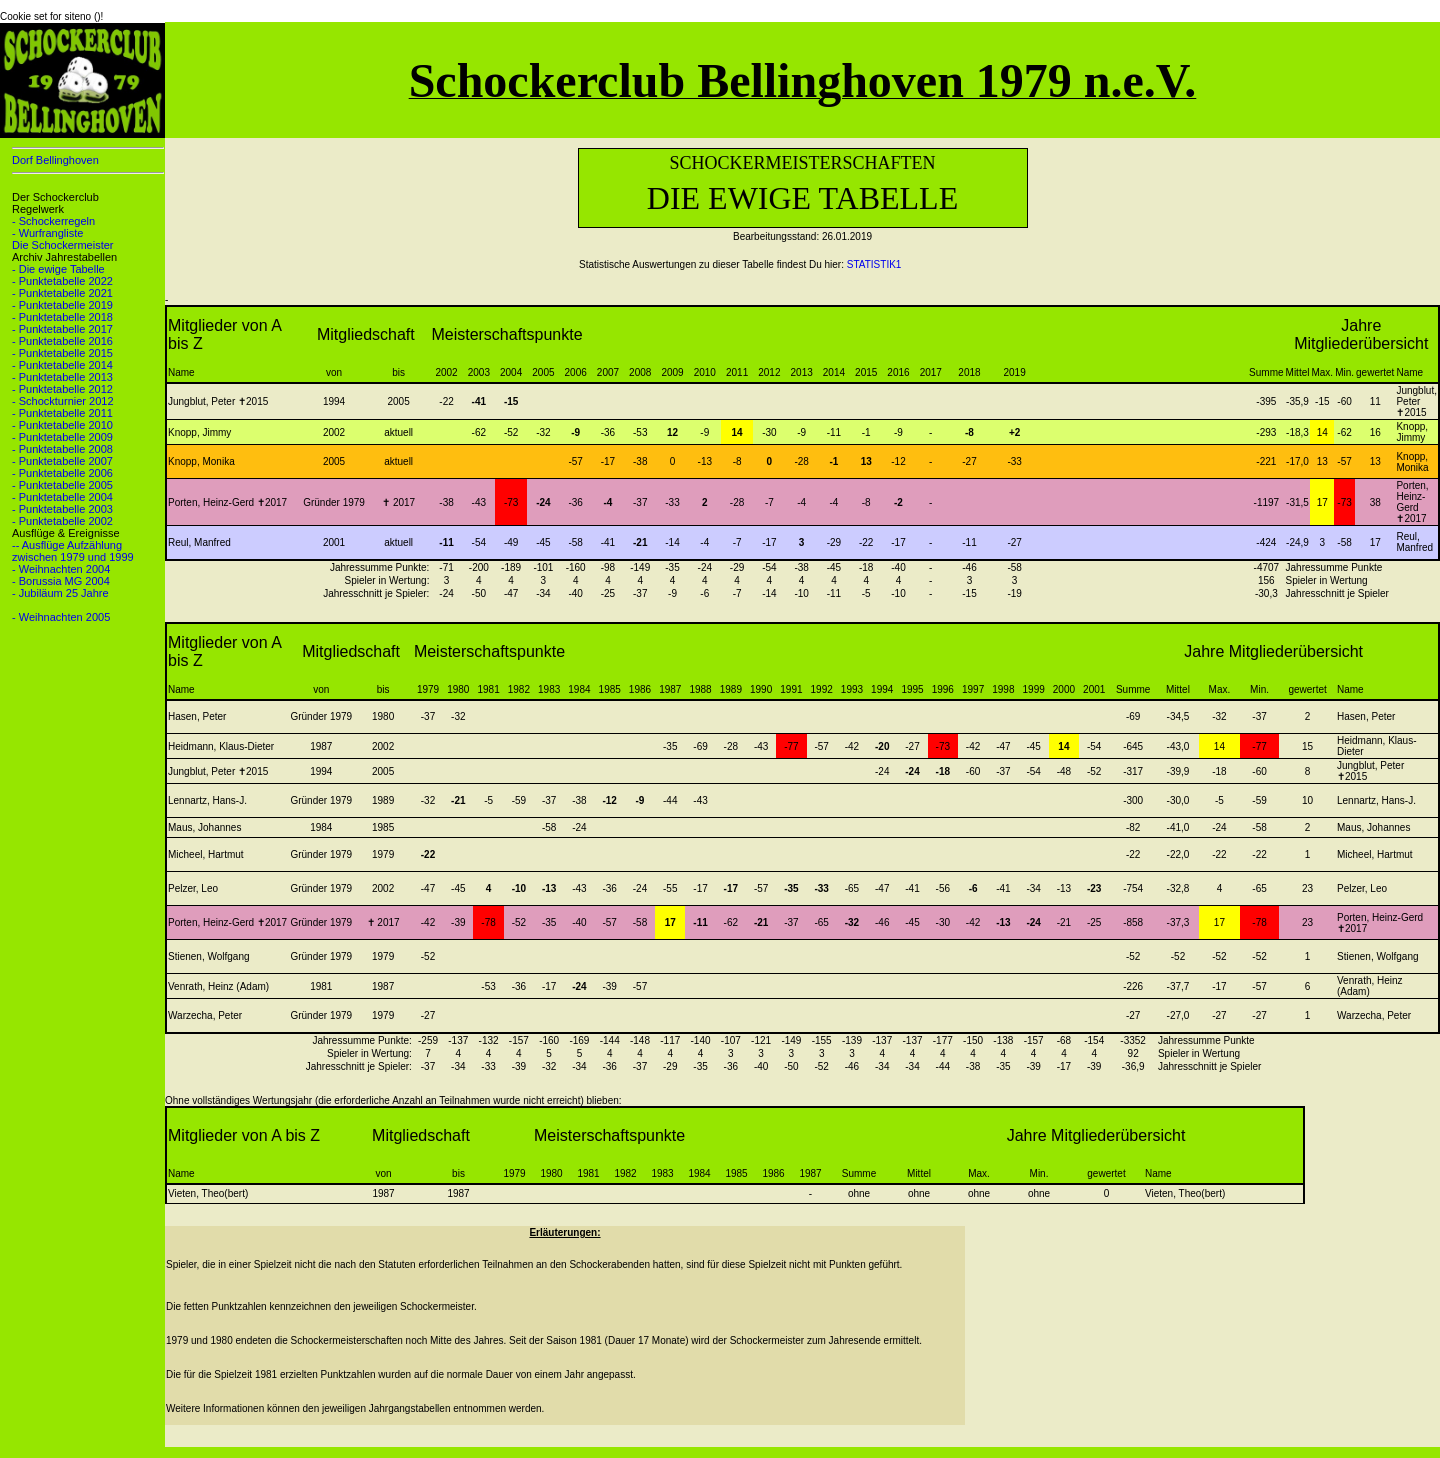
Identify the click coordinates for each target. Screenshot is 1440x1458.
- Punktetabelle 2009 (62, 437)
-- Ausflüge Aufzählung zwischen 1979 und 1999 (73, 551)
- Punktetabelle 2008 (62, 449)
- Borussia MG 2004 (61, 581)
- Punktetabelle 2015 (62, 353)
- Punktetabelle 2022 (62, 281)
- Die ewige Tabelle (58, 269)
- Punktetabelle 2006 (62, 473)
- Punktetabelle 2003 (62, 509)
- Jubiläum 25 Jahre (60, 593)
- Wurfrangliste (47, 233)
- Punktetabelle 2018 (62, 317)
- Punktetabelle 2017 (62, 329)
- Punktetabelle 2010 (62, 425)
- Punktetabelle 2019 (62, 305)
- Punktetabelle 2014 (62, 365)
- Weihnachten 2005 (61, 617)
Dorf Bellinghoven (55, 160)
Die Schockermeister (62, 245)
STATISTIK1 (874, 264)
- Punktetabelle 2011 (62, 413)
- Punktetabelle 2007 (62, 461)
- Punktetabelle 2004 (62, 497)
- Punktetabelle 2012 (62, 389)
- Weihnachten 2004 (61, 569)
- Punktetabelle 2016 (62, 341)
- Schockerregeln (53, 221)
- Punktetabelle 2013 (62, 377)
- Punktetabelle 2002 (62, 521)
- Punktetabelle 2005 (62, 485)
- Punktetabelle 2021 (62, 293)
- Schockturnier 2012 (63, 401)
